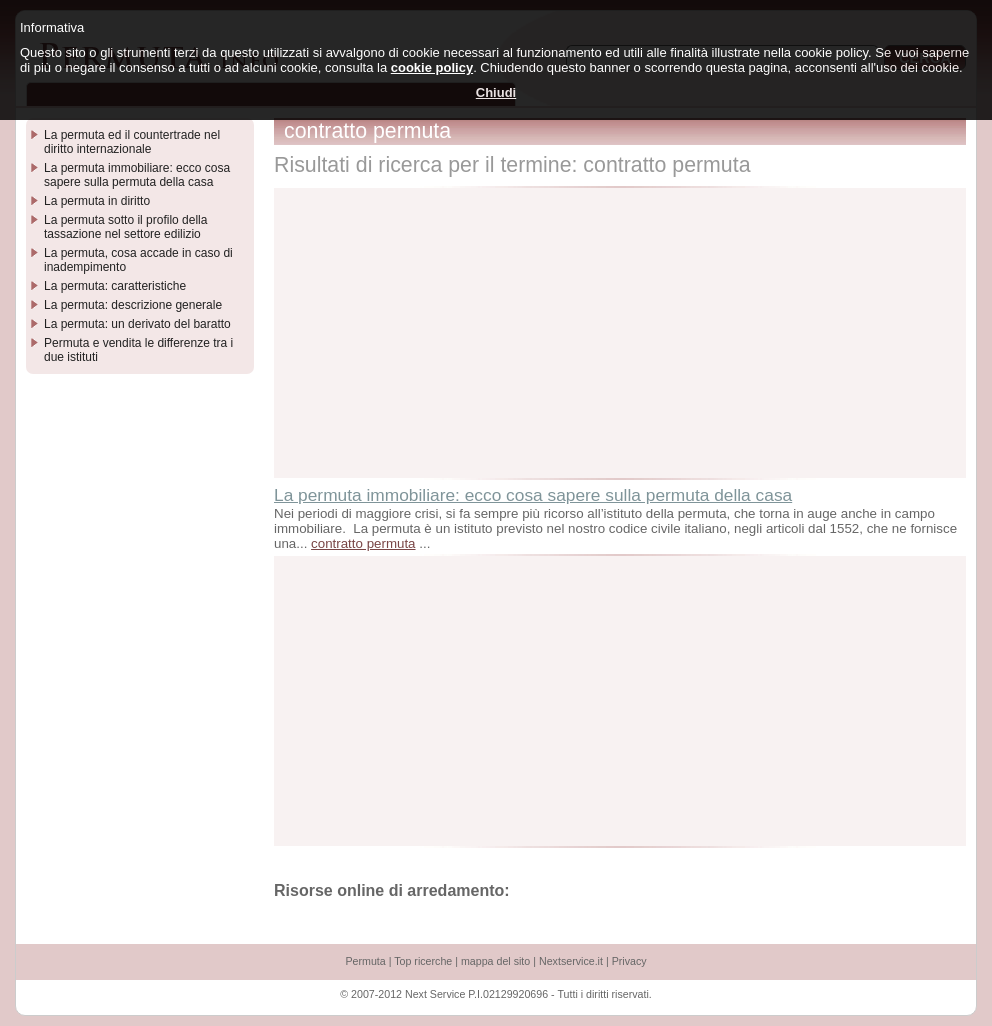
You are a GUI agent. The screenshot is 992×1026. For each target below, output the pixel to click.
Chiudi (496, 92)
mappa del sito (495, 961)
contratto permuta (363, 543)
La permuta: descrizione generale (133, 305)
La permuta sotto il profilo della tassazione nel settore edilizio (125, 227)
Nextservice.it (571, 961)
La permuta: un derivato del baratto (137, 324)
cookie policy (432, 67)
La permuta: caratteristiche (115, 286)
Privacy (629, 961)
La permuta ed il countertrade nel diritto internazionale (132, 142)
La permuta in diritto (97, 201)
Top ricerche (423, 961)
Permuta (365, 961)
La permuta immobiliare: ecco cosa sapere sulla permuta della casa (533, 495)
